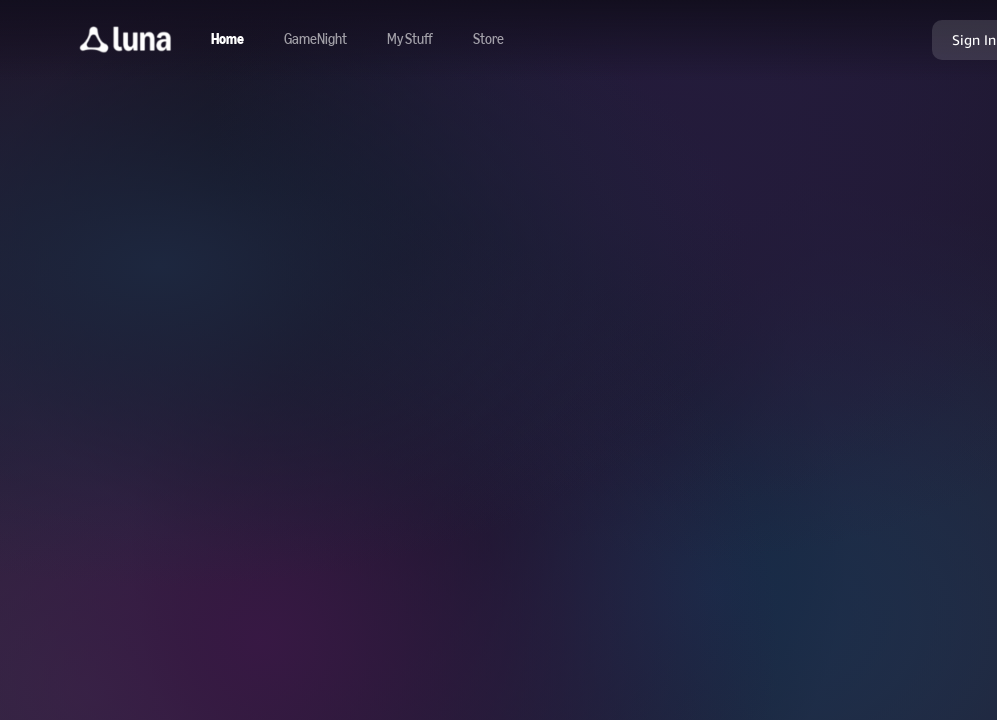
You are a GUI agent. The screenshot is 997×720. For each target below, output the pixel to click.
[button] (125, 40)
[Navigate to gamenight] (315, 40)
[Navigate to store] (488, 40)
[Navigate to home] (227, 40)
